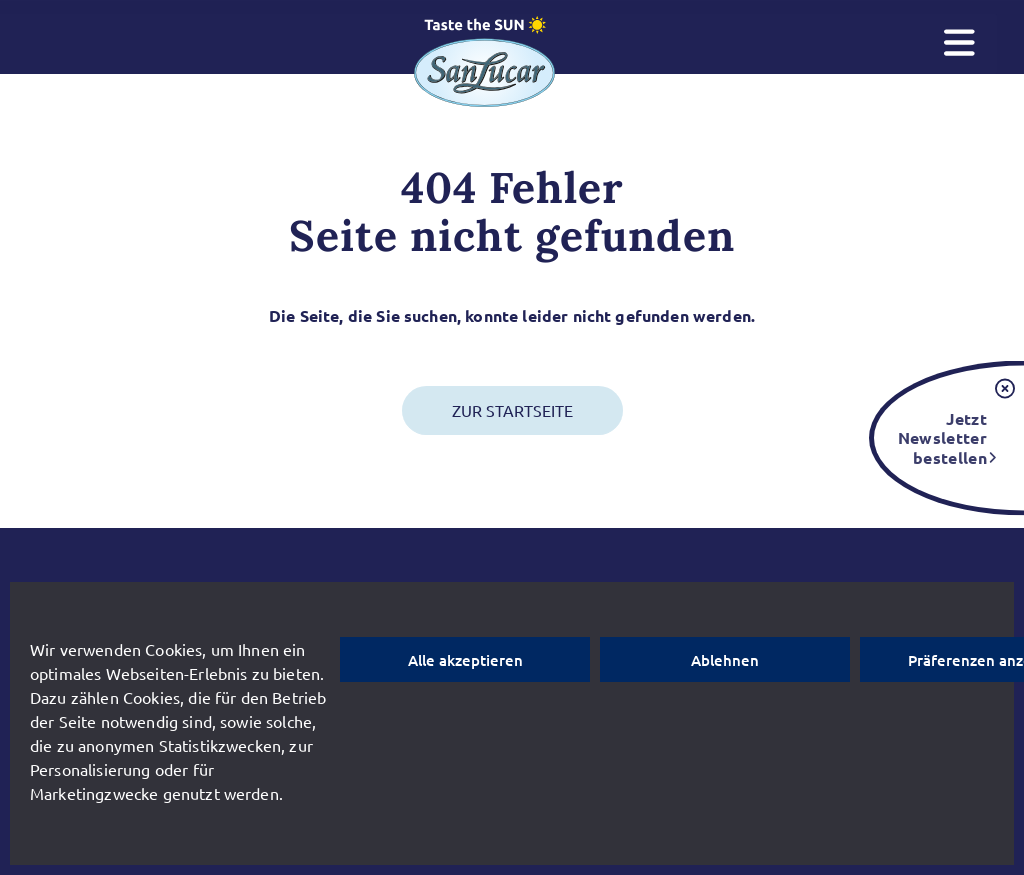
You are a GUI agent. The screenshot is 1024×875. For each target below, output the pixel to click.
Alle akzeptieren (465, 660)
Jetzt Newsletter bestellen (942, 437)
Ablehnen (725, 660)
